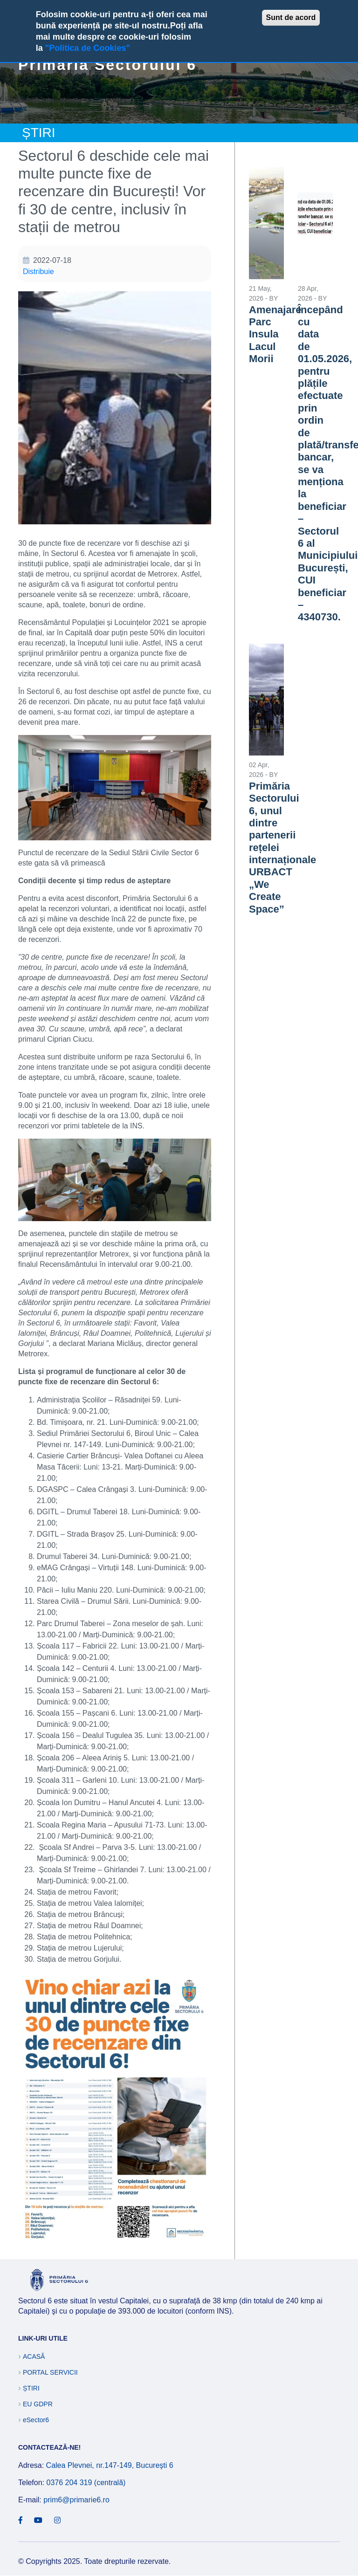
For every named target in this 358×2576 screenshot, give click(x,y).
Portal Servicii (50, 2372)
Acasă (34, 2356)
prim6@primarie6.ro (76, 2500)
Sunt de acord (291, 17)
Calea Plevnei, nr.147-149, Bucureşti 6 (109, 2465)
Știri (31, 2388)
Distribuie (38, 271)
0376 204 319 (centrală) (85, 2483)
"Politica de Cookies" (87, 48)
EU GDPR (38, 2404)
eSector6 (36, 2420)
